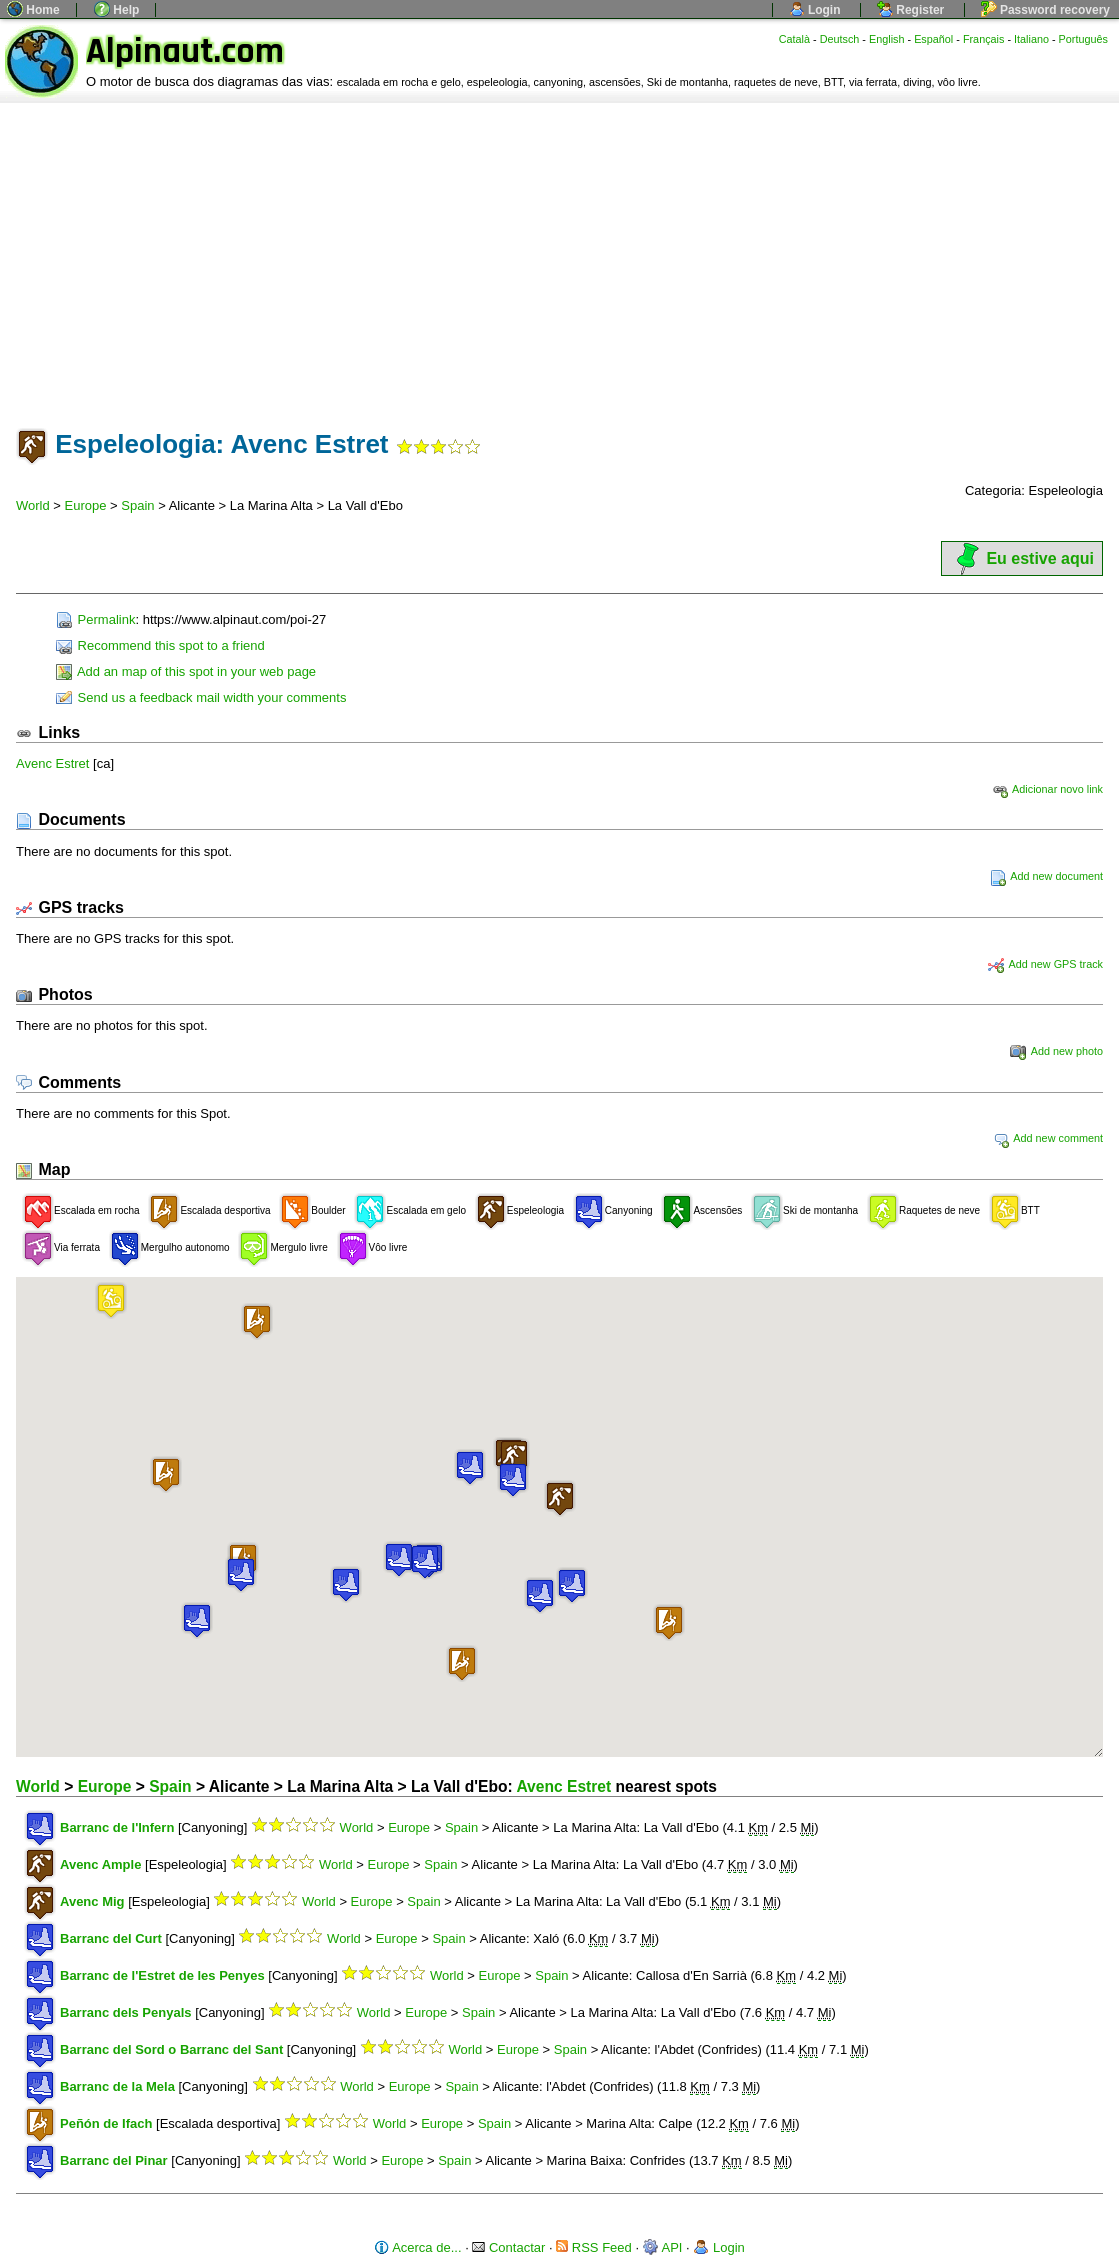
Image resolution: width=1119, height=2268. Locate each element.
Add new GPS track (1045, 964)
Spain (137, 505)
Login (815, 10)
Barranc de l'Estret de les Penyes (162, 1975)
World (33, 505)
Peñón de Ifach (106, 2123)
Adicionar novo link (1047, 789)
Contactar (508, 2247)
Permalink (95, 619)
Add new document (1046, 876)
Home (33, 10)
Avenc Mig (92, 1901)
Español (933, 39)
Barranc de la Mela (117, 2086)
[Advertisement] (559, 253)
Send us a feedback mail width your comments (201, 697)
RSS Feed (594, 2247)
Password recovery (1045, 10)
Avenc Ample (100, 1864)
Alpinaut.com (185, 51)
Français (984, 39)
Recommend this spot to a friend (160, 645)
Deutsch (840, 39)
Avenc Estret (52, 763)
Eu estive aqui (1022, 558)
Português (1083, 39)
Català (794, 39)
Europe (86, 505)
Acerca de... (417, 2247)
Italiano (1031, 39)
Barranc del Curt (111, 1938)
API (663, 2247)
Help (116, 10)
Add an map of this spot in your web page (186, 671)
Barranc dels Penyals (126, 2012)
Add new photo (1056, 1051)
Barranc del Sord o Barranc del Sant (171, 2049)
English (887, 39)
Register (910, 10)
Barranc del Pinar (114, 2160)
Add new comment (1048, 1138)
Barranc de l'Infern (117, 1827)
